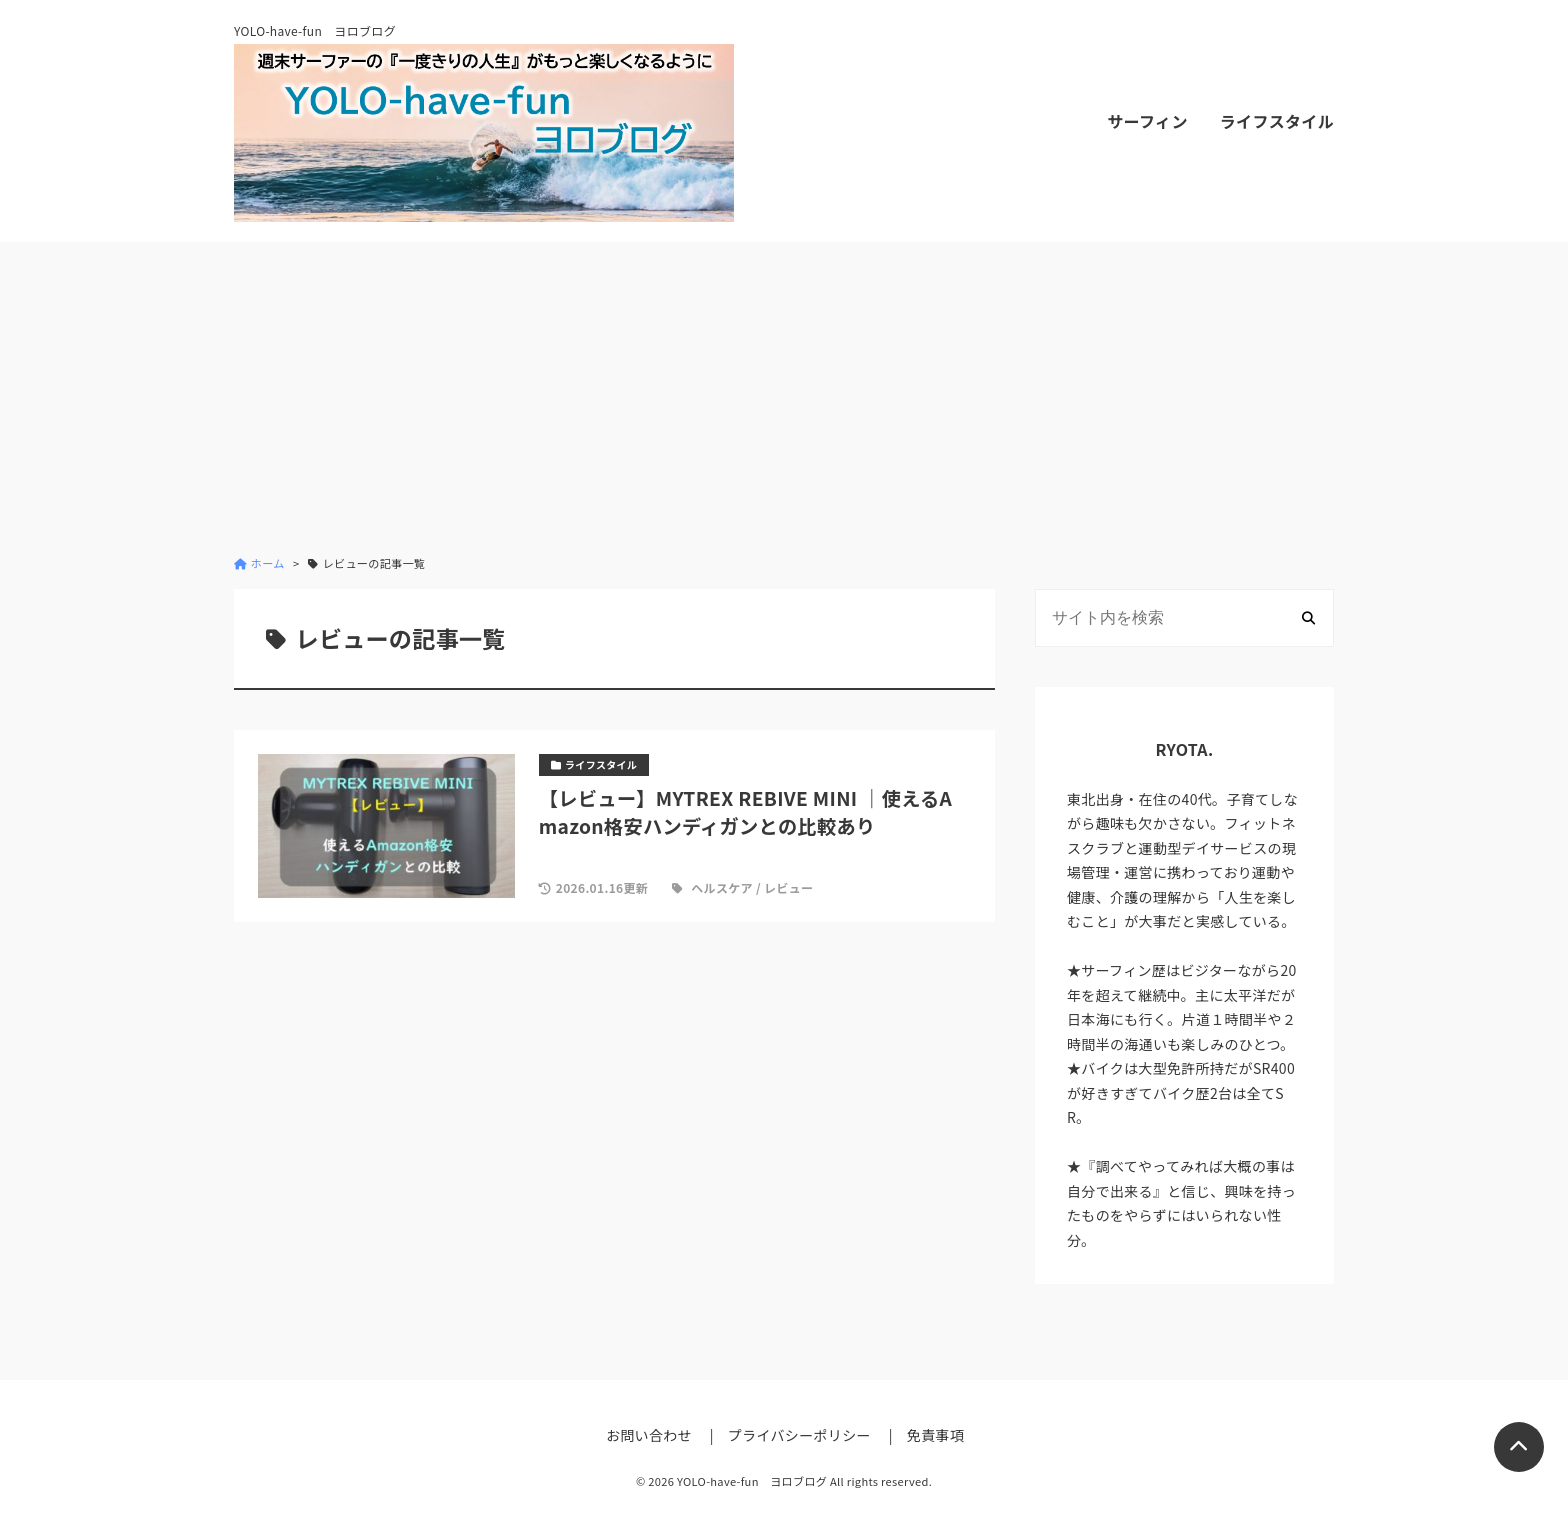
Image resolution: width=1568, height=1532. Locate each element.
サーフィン (1147, 121)
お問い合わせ (649, 1435)
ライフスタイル (1277, 121)
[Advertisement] (784, 398)
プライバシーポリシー (799, 1435)
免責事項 (935, 1435)
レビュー (788, 887)
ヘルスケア (722, 887)
